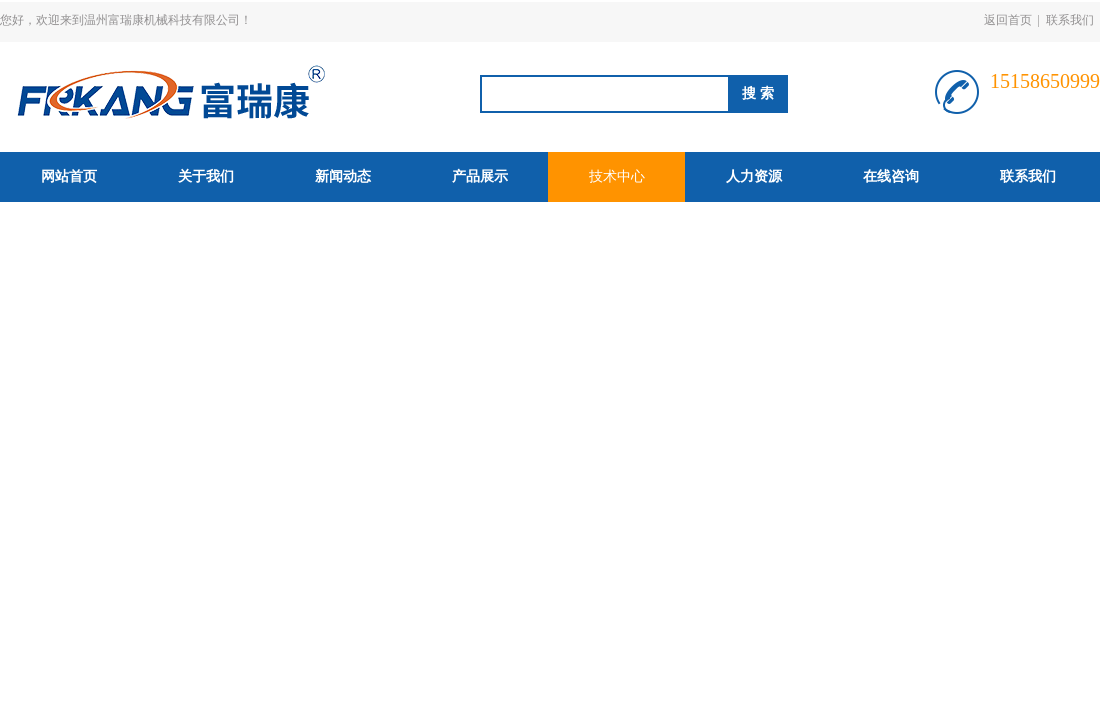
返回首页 (1008, 20)
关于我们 (206, 176)
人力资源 (754, 176)
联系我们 (1070, 20)
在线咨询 (891, 176)
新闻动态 (343, 176)
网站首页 (69, 176)
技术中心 (617, 176)
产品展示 (480, 176)
